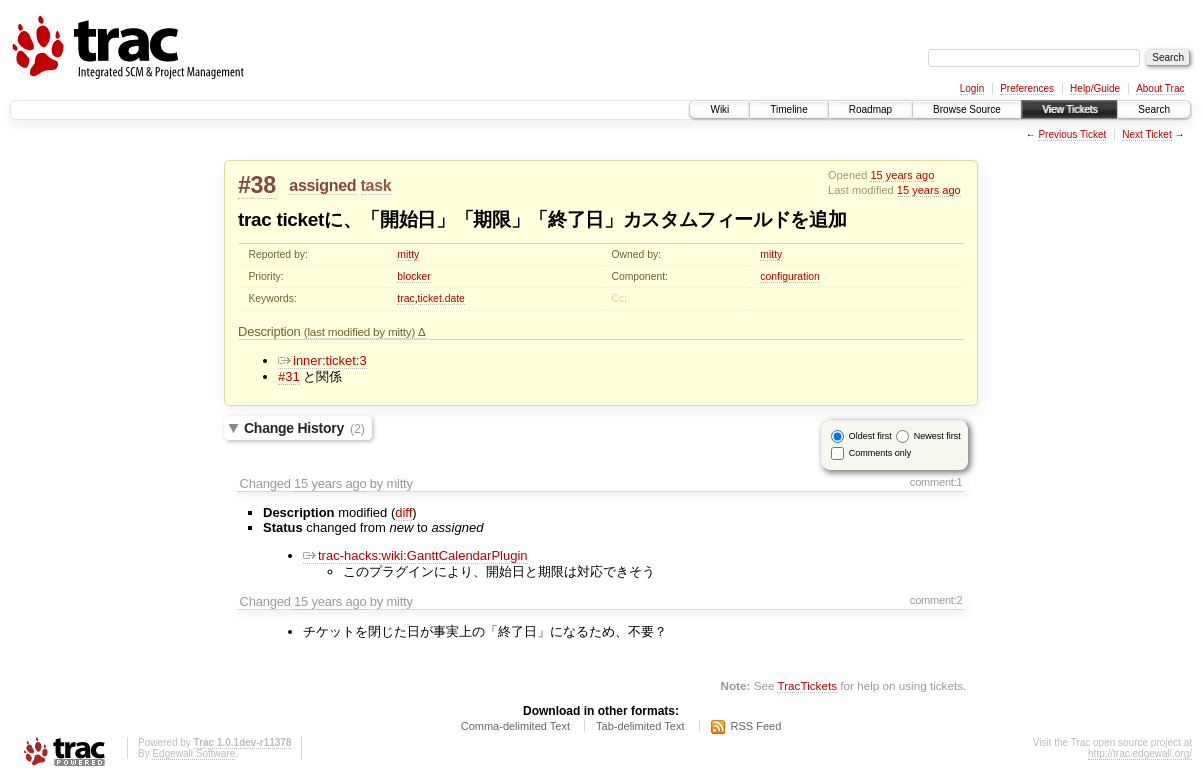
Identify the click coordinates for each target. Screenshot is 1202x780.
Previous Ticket (1072, 134)
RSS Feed (756, 726)
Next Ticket (1146, 134)
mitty (408, 254)
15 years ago (902, 175)
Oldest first (870, 436)
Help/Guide (1095, 88)
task (376, 185)
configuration (790, 276)
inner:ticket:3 (322, 360)
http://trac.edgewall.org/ (1140, 753)
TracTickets (807, 685)
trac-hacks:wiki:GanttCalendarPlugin (415, 555)
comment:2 (936, 600)
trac (405, 298)
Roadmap (870, 109)
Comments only (880, 453)
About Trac (1160, 88)
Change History (304, 428)
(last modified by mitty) (361, 331)
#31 (289, 376)
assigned (322, 185)
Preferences (1027, 88)
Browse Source (967, 109)
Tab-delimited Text (640, 726)
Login (972, 88)
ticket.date (441, 298)
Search (1154, 109)
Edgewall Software (193, 753)
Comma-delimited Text (515, 726)
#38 (257, 185)
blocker (414, 276)
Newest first (937, 436)
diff (403, 512)
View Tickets (1069, 109)
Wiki (719, 109)
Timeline (788, 109)
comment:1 (936, 482)
